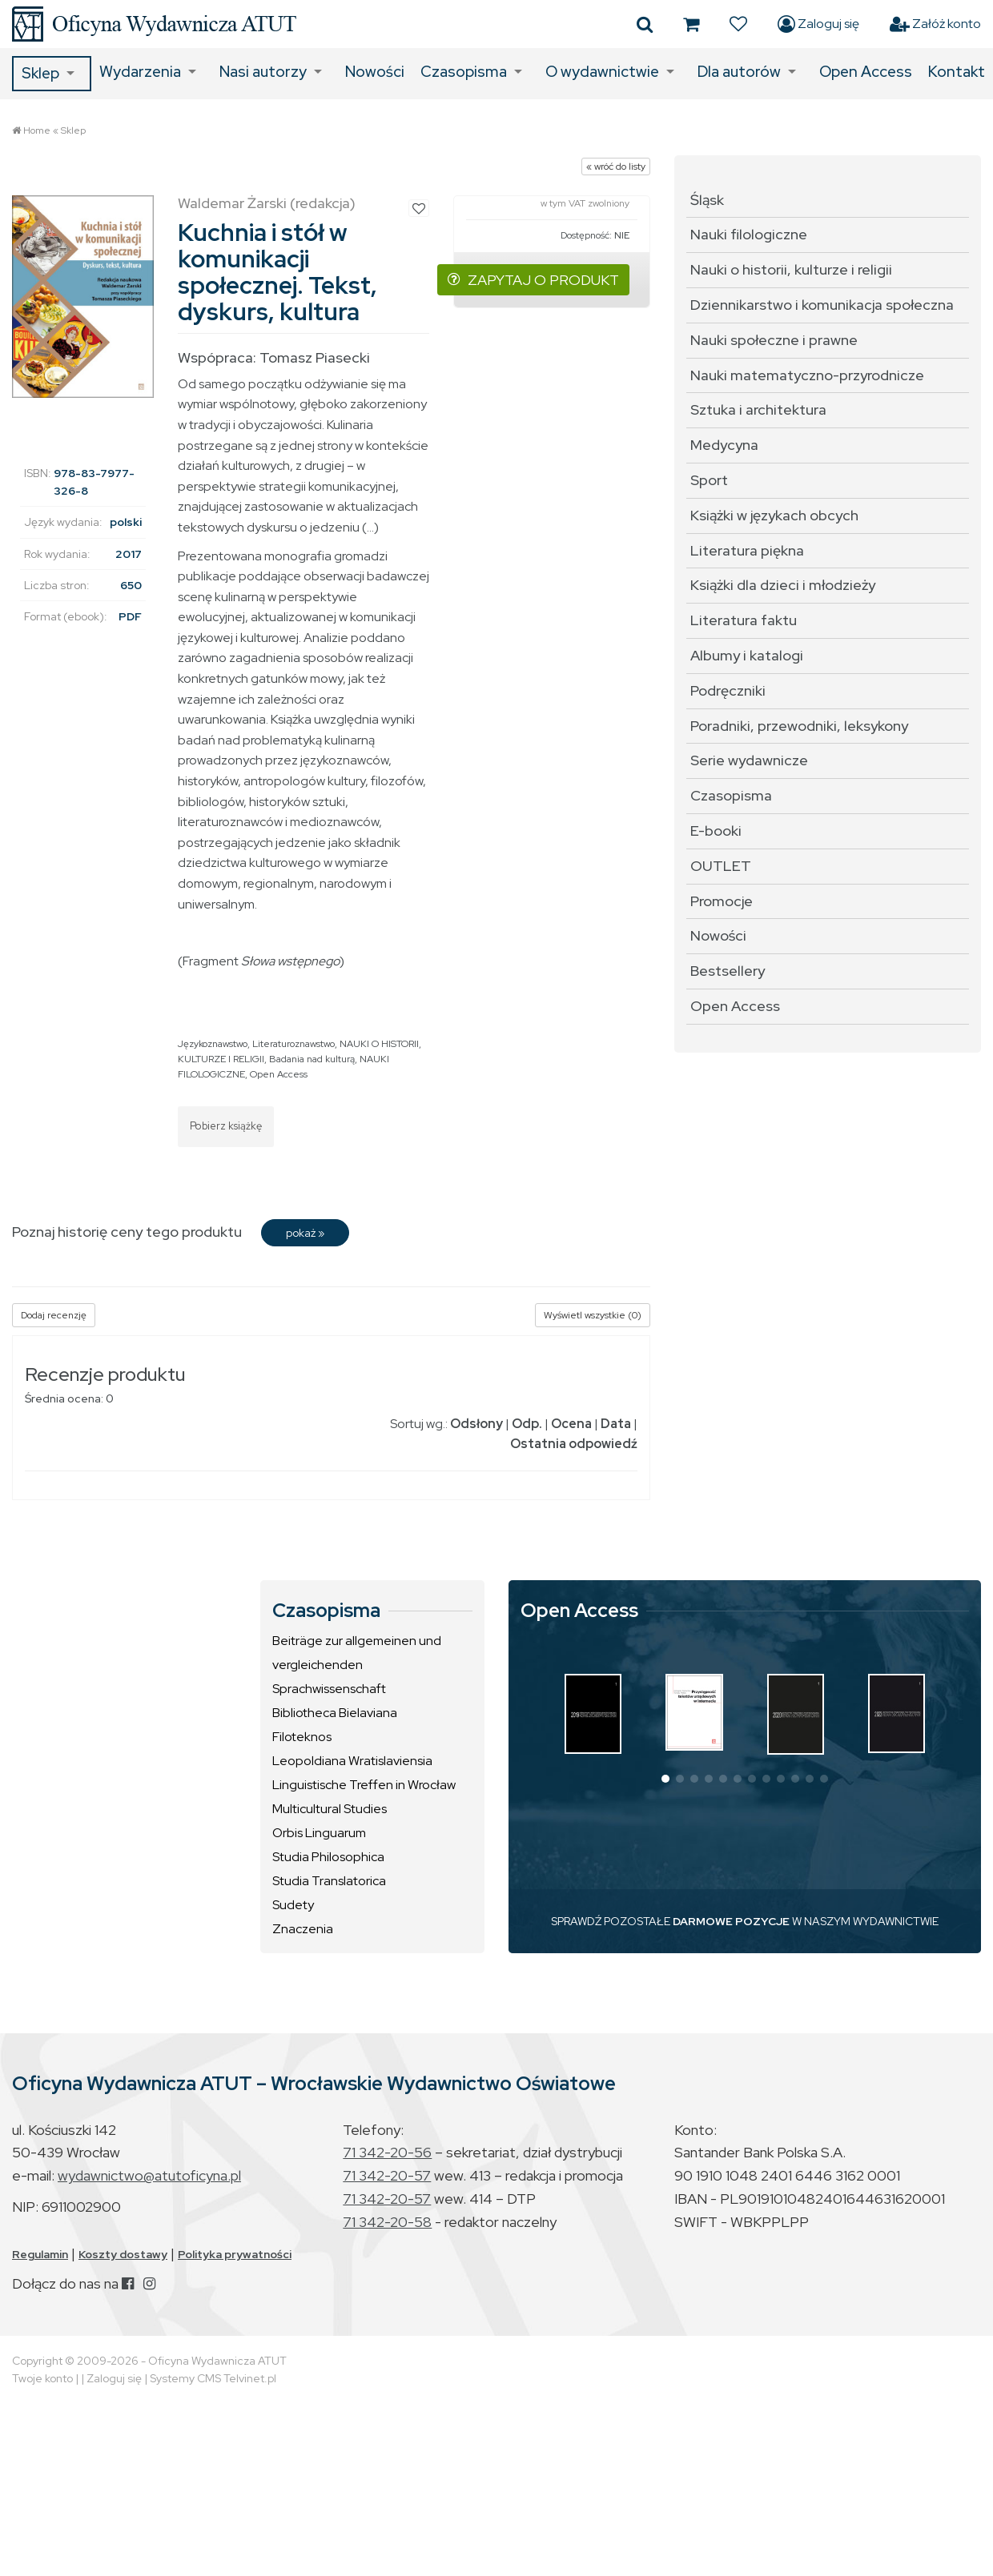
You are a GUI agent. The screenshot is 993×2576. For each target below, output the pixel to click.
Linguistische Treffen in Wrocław (364, 1784)
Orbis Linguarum (319, 1832)
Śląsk (707, 200)
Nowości (374, 72)
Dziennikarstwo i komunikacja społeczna (822, 304)
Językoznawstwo (212, 1043)
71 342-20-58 (387, 2222)
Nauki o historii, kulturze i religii (791, 269)
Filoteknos (302, 1736)
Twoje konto (42, 2378)
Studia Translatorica (329, 1880)
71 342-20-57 (387, 2175)
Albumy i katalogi (746, 655)
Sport (709, 480)
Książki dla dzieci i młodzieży (782, 585)
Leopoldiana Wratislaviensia (352, 1760)
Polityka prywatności (234, 2254)
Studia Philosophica (328, 1856)
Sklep (40, 73)
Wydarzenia (140, 72)
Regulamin (40, 2254)
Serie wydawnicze (749, 760)
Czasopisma (463, 72)
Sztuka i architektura (758, 409)
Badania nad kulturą (312, 1059)
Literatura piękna (747, 550)
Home (36, 130)
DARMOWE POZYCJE (731, 1921)
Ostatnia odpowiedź (573, 1443)
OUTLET (720, 866)
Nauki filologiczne (748, 234)
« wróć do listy (615, 166)
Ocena (571, 1423)
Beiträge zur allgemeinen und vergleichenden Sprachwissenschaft (356, 1664)
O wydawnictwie (602, 72)
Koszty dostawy (122, 2254)
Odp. (527, 1423)
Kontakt (956, 72)
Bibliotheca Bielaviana (334, 1712)
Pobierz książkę (226, 1126)
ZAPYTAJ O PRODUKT (533, 280)
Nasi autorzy (263, 72)
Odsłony (476, 1423)
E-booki (716, 830)
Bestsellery (727, 970)
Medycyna (724, 444)
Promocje (721, 901)
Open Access (865, 72)
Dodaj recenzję (53, 1315)
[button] (665, 1779)
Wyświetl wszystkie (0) (592, 1315)
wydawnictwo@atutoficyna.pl (149, 2175)
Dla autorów (739, 72)
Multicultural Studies (329, 1808)
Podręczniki (728, 690)
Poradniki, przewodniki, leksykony (799, 725)
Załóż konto (935, 24)
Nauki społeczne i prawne (774, 340)
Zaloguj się (818, 24)
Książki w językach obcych (774, 515)
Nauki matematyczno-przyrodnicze (807, 375)
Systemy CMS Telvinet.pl (213, 2378)
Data (616, 1423)
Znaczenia (302, 1928)
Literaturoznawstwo (293, 1043)
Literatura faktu (743, 620)
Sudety (293, 1904)
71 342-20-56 (387, 2152)
